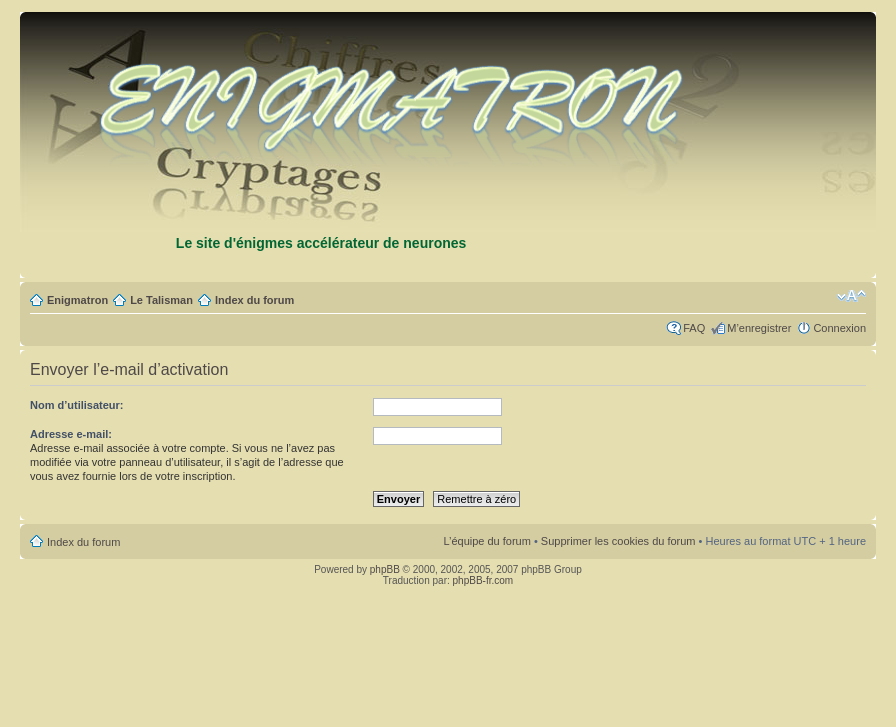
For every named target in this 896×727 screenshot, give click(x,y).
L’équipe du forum (486, 541)
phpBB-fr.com (483, 580)
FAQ (694, 328)
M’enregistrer (759, 328)
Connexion (839, 328)
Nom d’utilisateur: (77, 405)
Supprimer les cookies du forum (618, 541)
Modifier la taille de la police (851, 296)
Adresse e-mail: (71, 434)
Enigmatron (77, 300)
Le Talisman (161, 300)
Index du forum (254, 300)
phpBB (385, 569)
